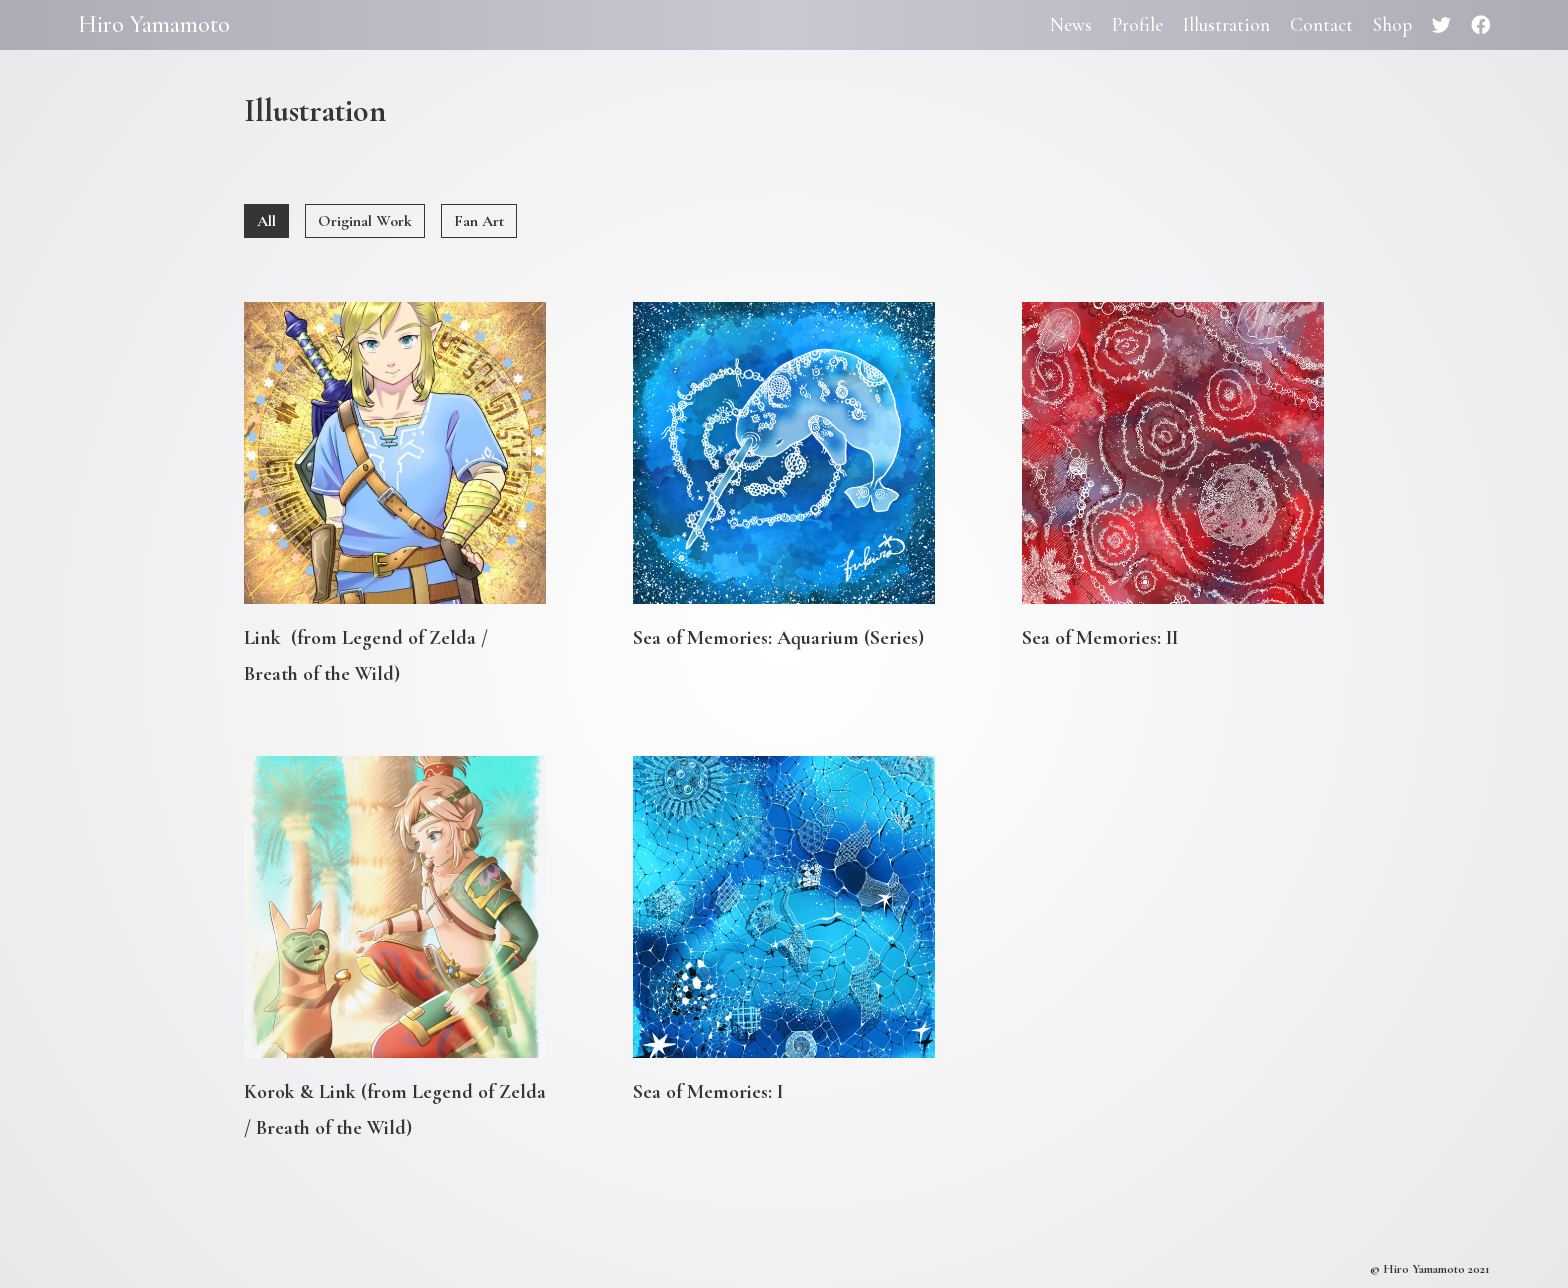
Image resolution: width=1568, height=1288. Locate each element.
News (1071, 25)
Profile (1137, 25)
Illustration (1226, 25)
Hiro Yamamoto (154, 24)
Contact (1321, 25)
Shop (1392, 25)
